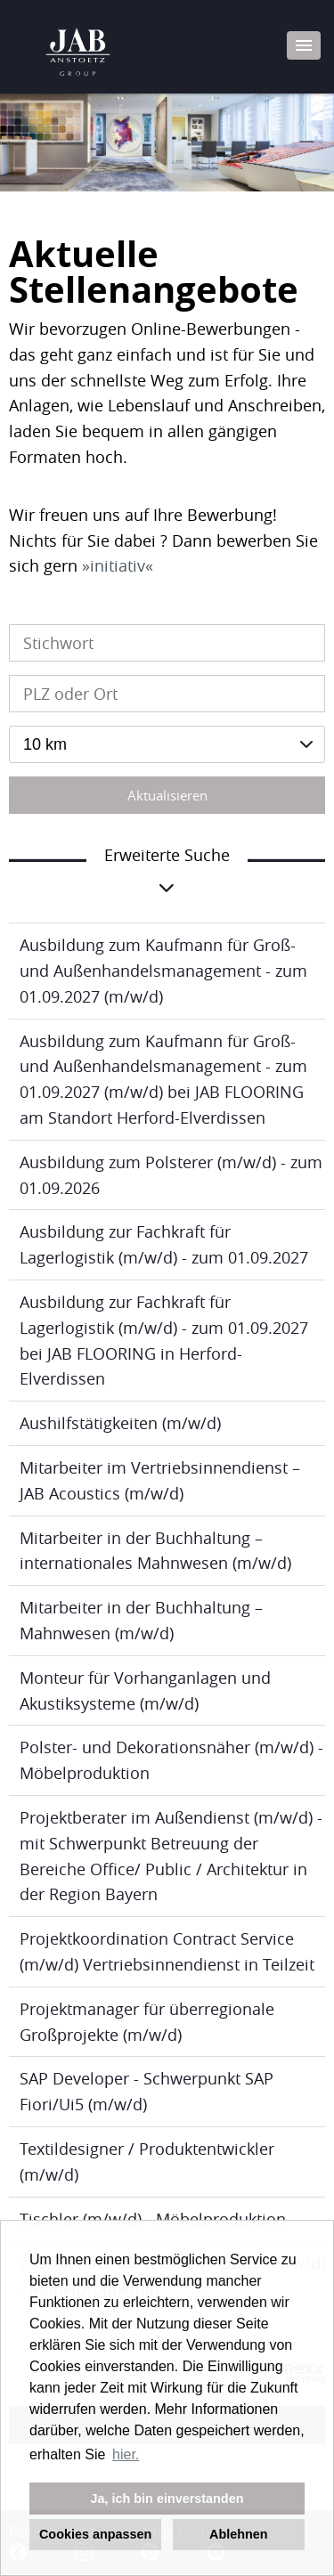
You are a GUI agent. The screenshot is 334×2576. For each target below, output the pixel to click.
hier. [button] (125, 2454)
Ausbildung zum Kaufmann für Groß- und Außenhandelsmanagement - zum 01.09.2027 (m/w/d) (163, 970)
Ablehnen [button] (238, 2534)
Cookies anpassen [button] (95, 2534)
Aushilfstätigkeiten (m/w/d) (120, 1423)
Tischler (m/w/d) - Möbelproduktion (153, 2219)
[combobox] (167, 744)
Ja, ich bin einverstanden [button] (167, 2498)
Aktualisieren (167, 795)
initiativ (117, 565)
